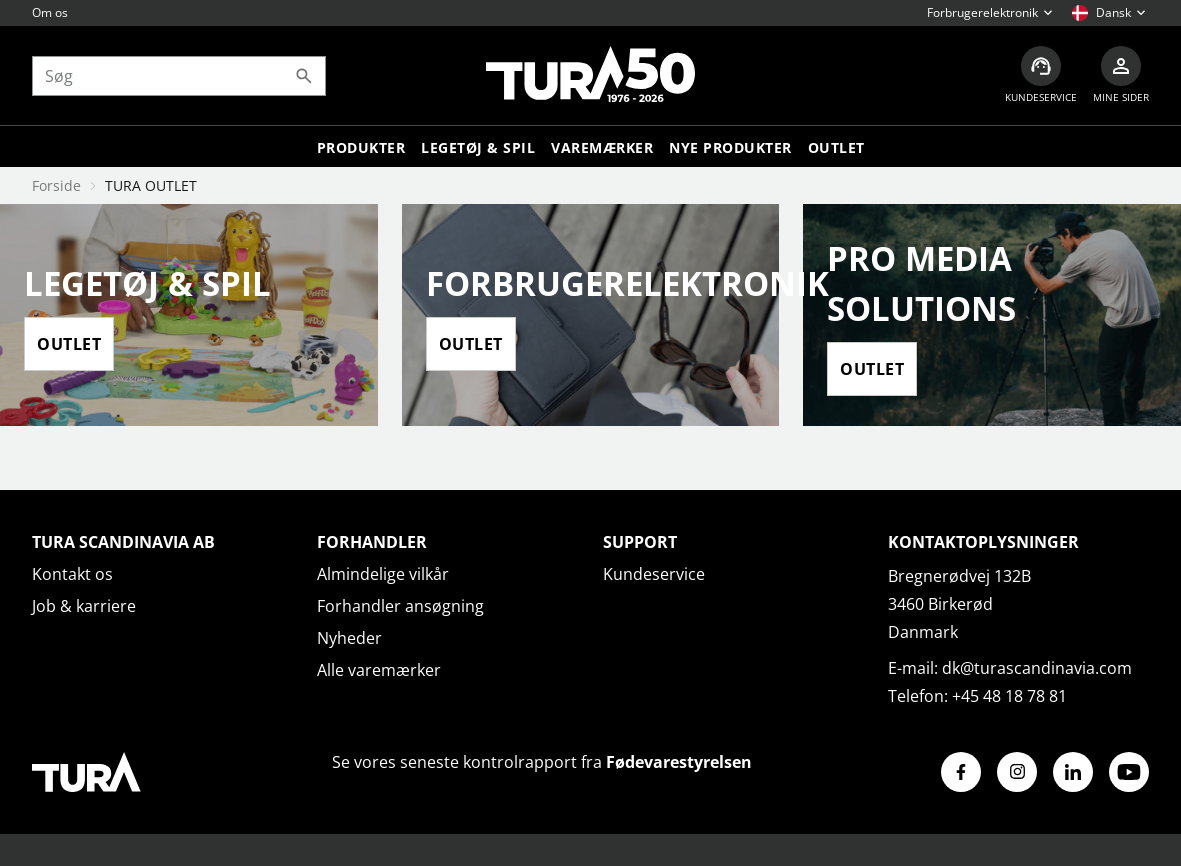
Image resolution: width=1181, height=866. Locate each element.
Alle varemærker (379, 670)
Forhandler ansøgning (400, 606)
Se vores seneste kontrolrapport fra (542, 762)
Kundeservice (654, 574)
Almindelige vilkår (383, 574)
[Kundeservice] (1041, 75)
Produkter (361, 147)
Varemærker (602, 147)
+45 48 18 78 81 (1009, 696)
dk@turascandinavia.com (1037, 668)
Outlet (836, 147)
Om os (50, 12)
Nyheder (349, 638)
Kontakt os (72, 574)
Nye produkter (730, 147)
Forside (56, 185)
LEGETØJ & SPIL (478, 147)
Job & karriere (84, 606)
